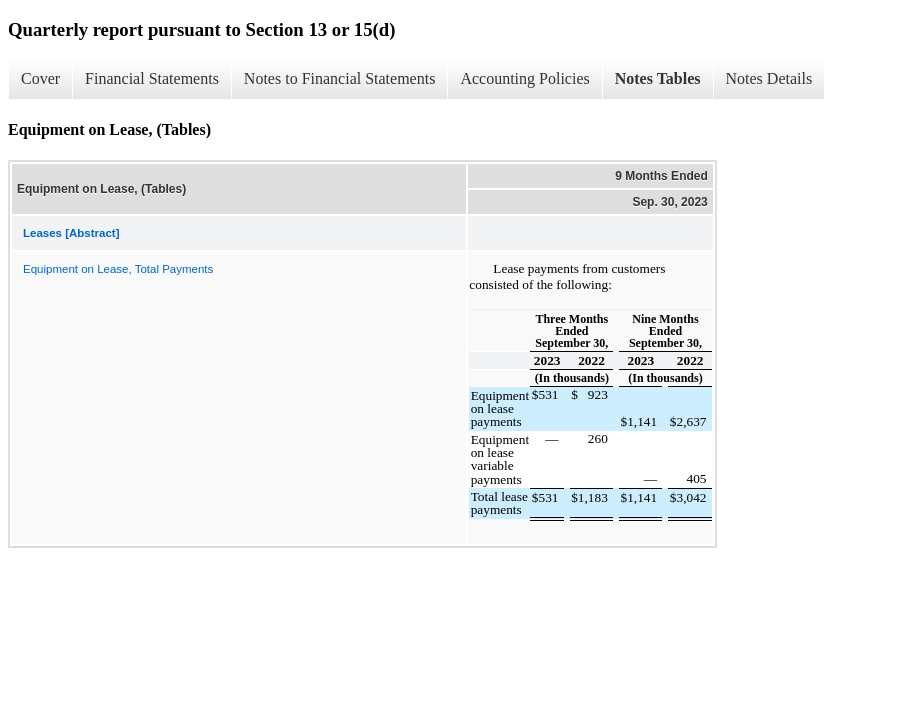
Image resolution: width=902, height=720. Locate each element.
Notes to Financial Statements (340, 78)
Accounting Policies (524, 78)
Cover (40, 78)
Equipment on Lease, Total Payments (118, 269)
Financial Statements (152, 78)
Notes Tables (658, 78)
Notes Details (769, 78)
